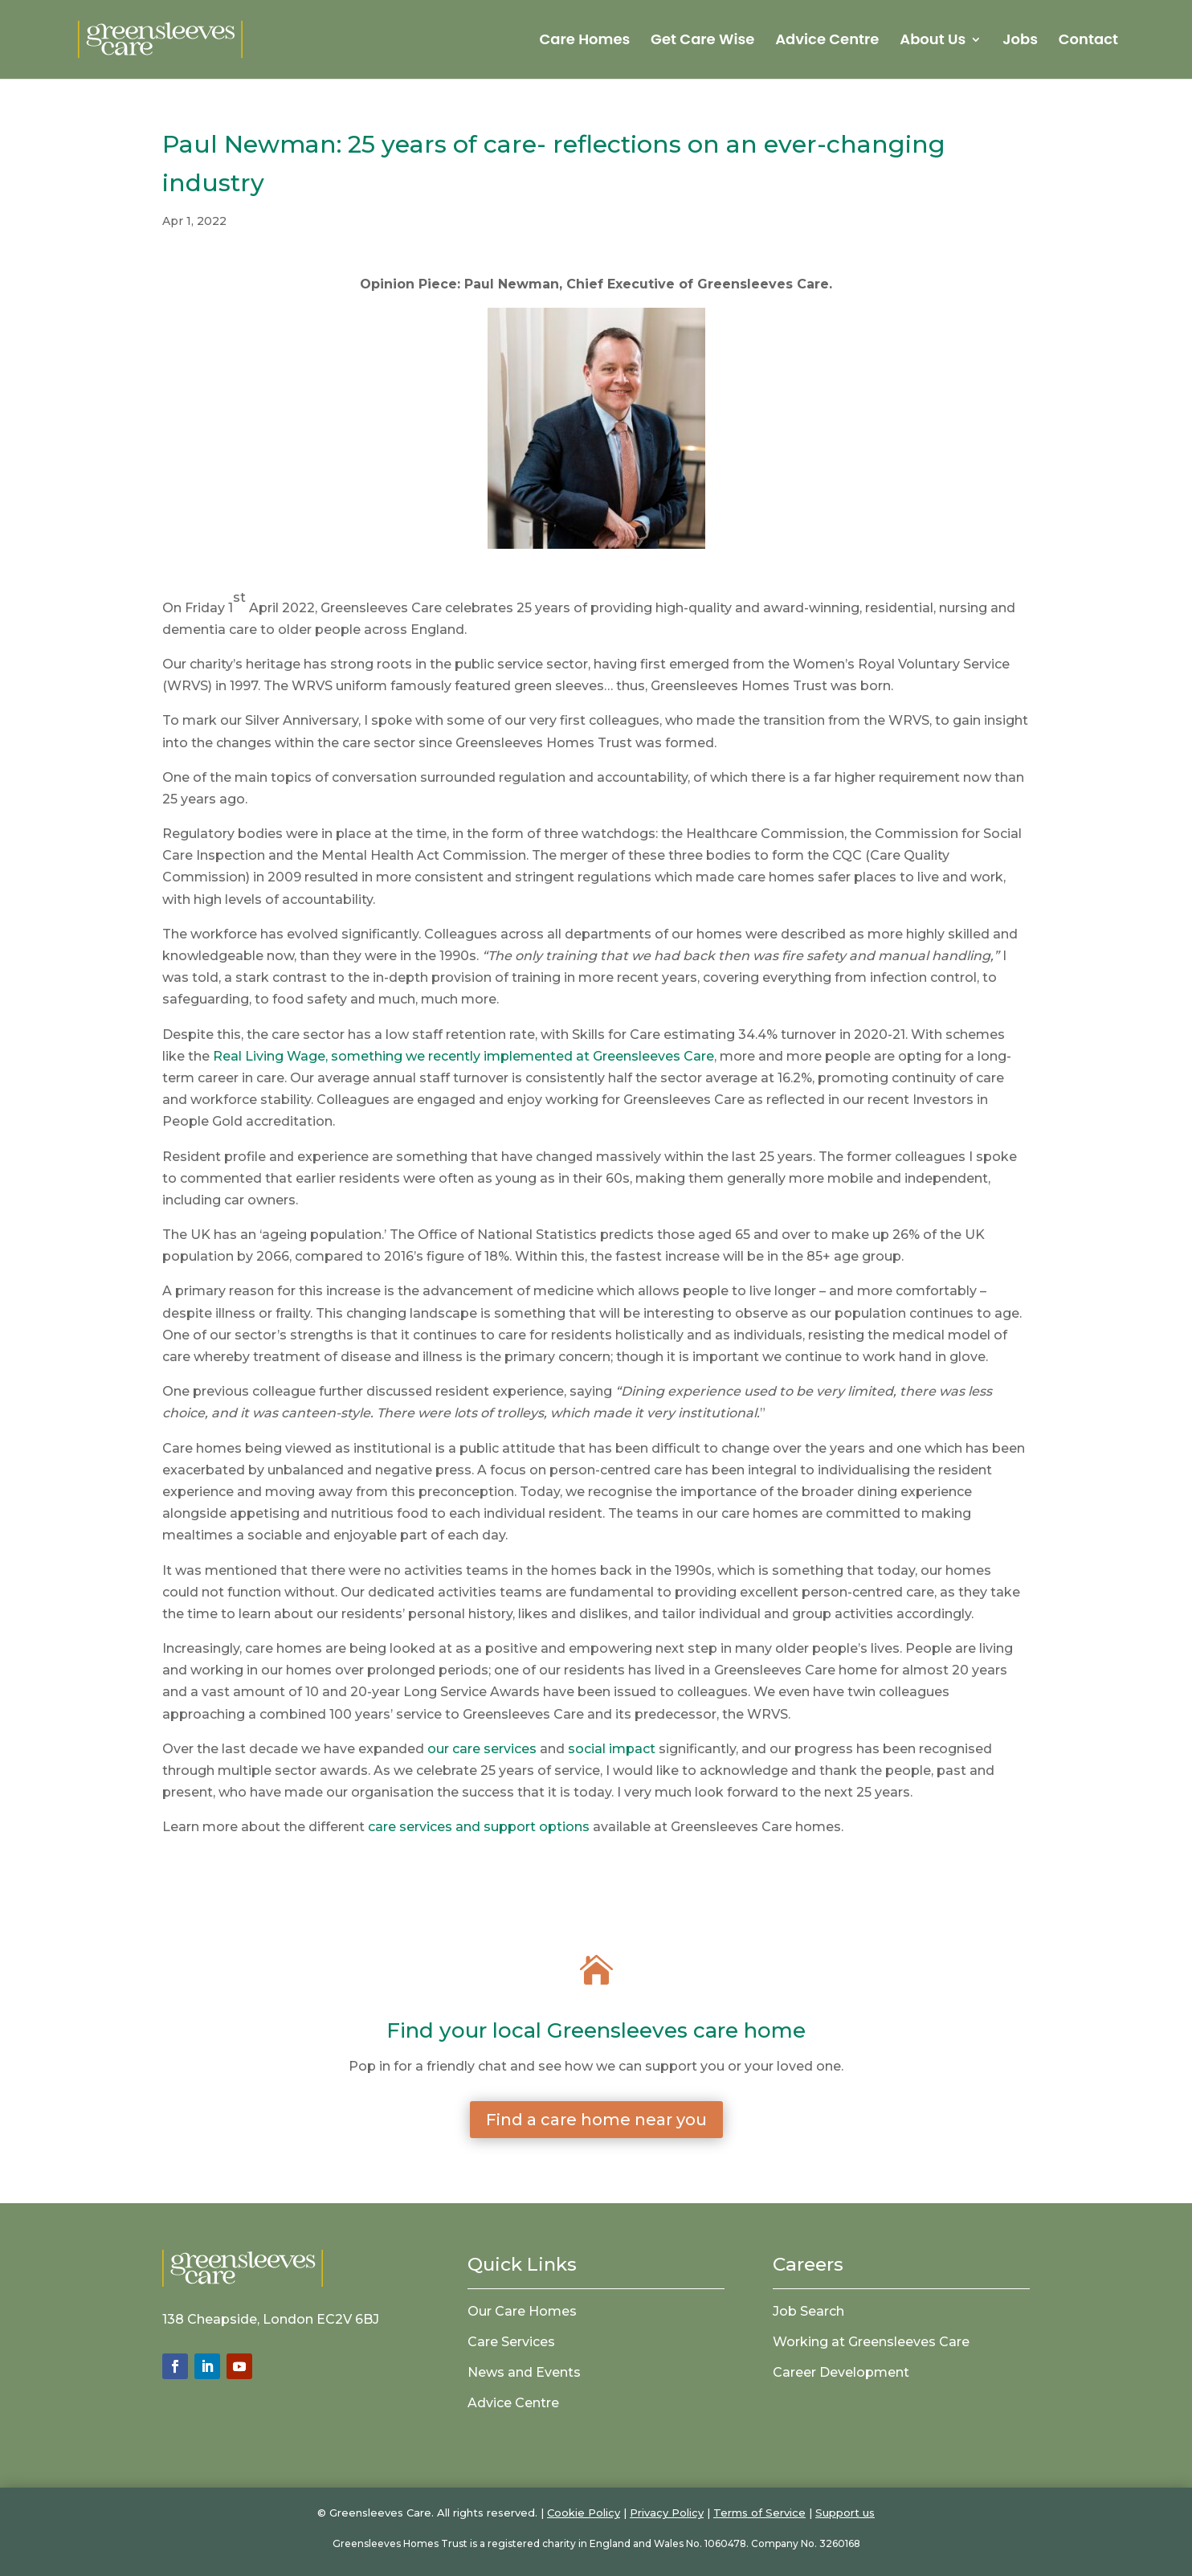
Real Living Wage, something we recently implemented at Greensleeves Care (463, 1056)
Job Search (808, 2311)
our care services (482, 1748)
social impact (611, 1748)
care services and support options (479, 1826)
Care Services (511, 2341)
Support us (845, 2512)
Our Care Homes (522, 2311)
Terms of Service (759, 2512)
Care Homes (584, 41)
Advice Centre (827, 41)
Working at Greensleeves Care (871, 2341)
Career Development (841, 2372)
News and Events (524, 2372)
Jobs (1020, 41)
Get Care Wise (702, 41)
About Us (932, 41)
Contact (1088, 41)
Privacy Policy (667, 2512)
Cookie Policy (583, 2512)
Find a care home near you (596, 2119)
